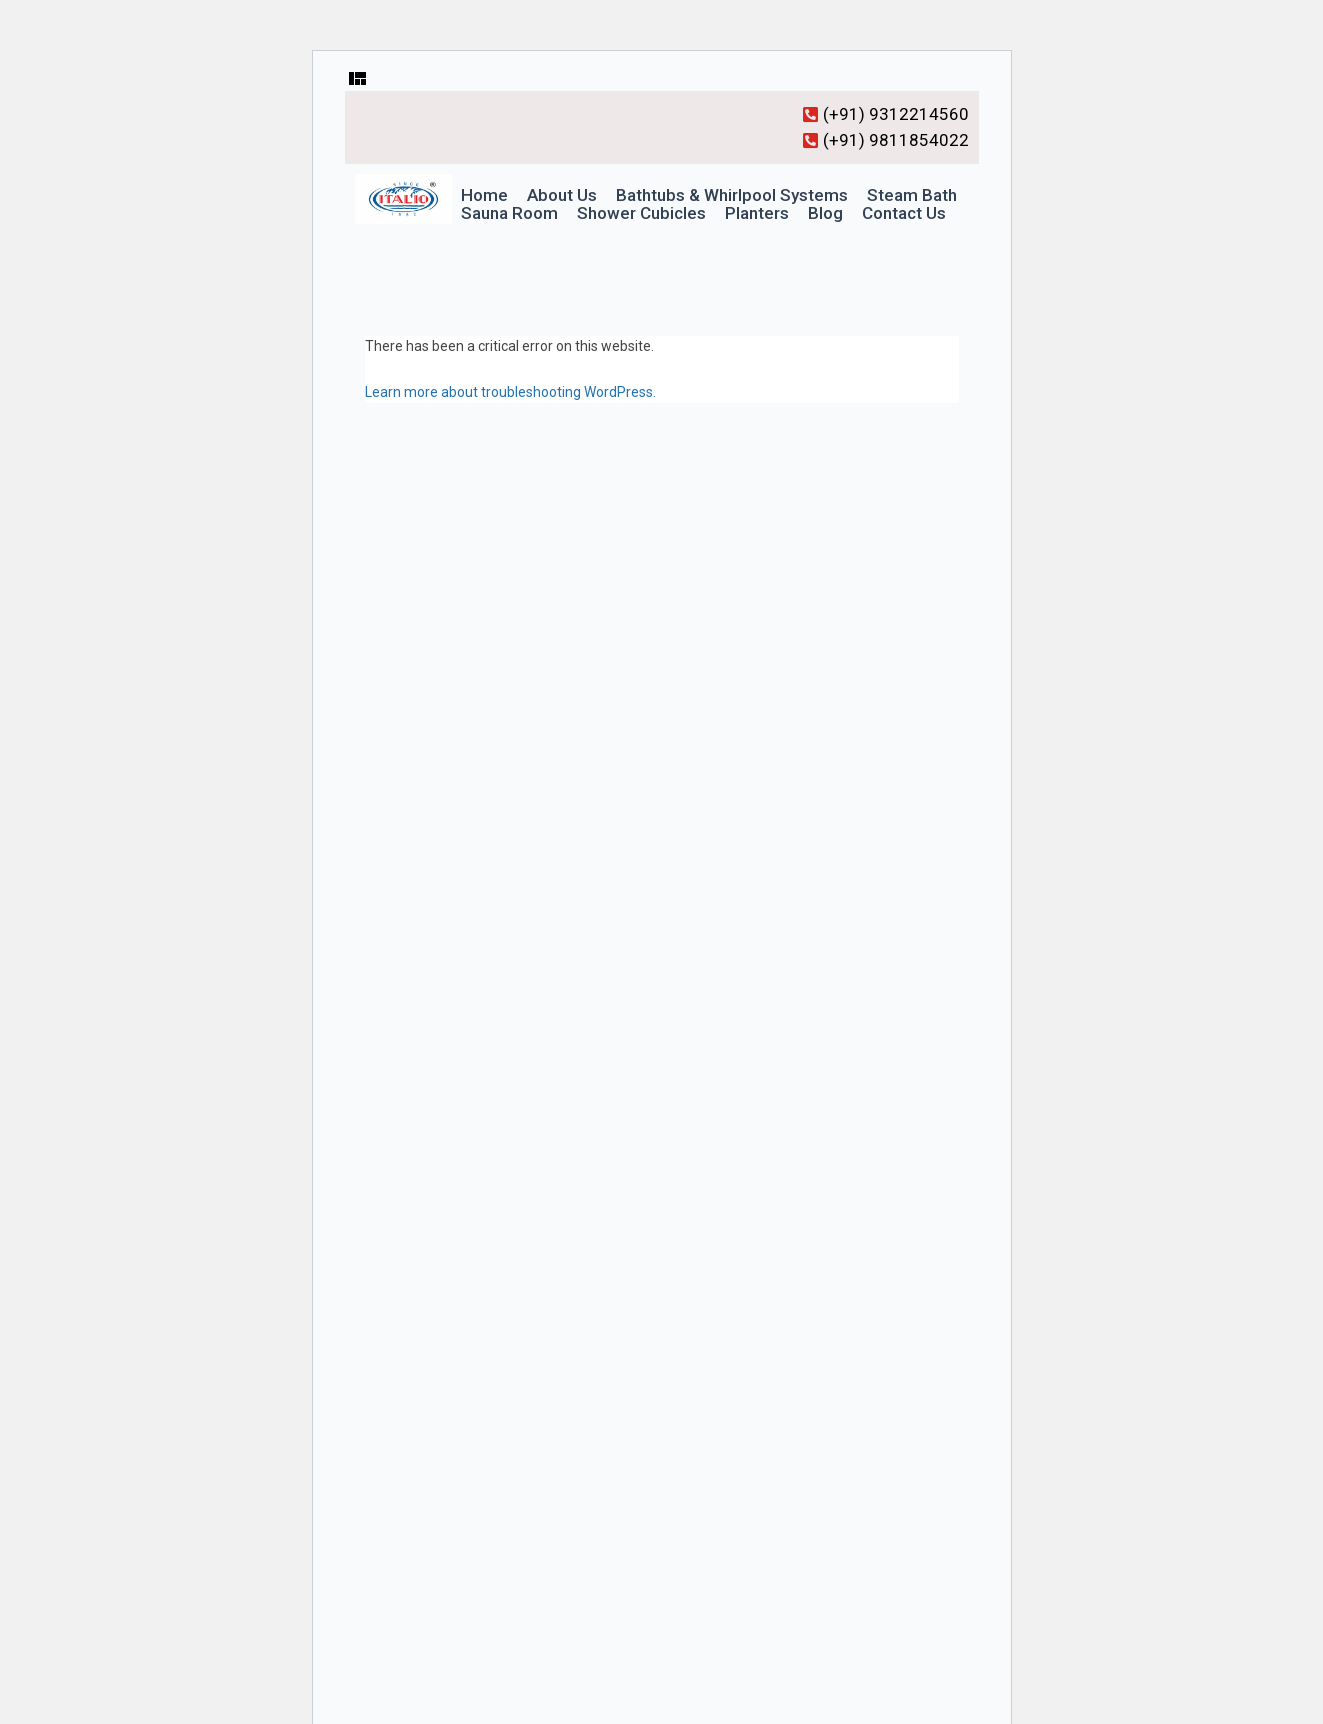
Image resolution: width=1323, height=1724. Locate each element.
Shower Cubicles (641, 213)
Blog (825, 213)
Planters (757, 213)
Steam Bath (912, 195)
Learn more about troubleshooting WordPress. (510, 392)
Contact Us (904, 213)
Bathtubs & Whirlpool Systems (732, 195)
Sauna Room (509, 213)
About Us (562, 195)
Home (484, 195)
